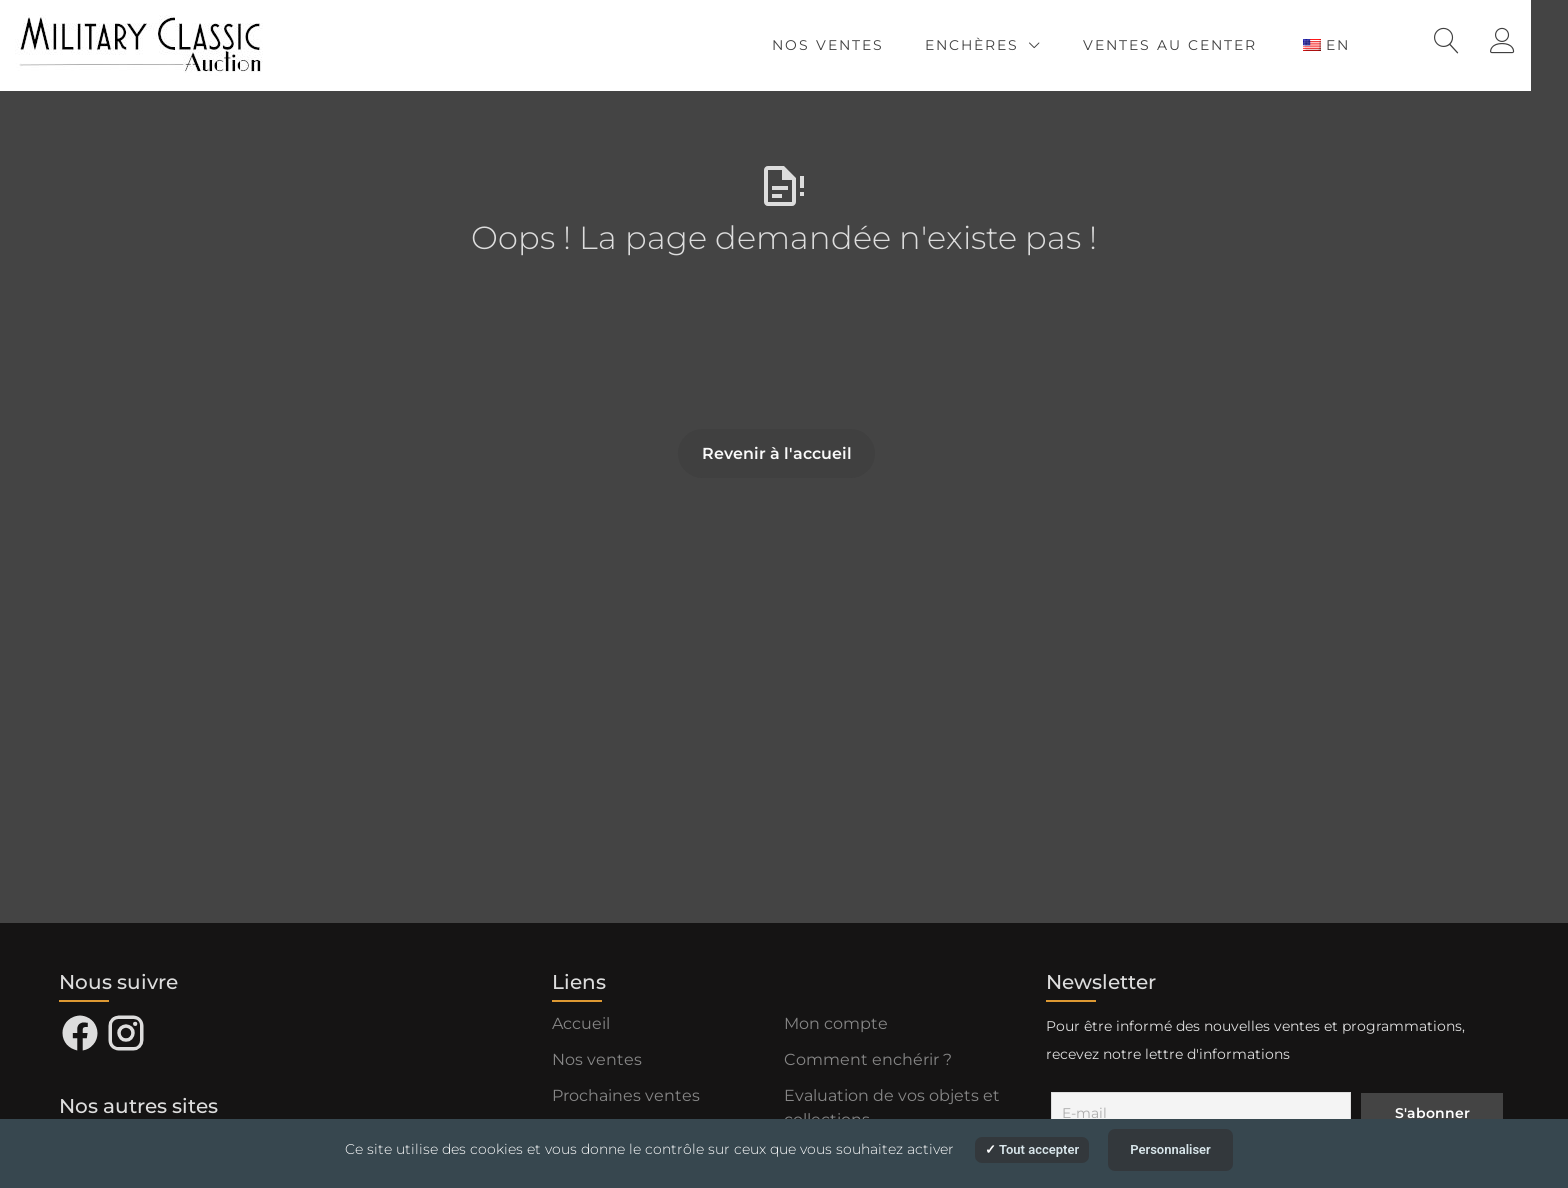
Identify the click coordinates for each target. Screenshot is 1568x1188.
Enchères (1006, 45)
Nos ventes (862, 45)
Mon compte (836, 1023)
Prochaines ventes (626, 1095)
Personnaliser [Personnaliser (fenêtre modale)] (1170, 1149)
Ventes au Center (1204, 45)
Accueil (581, 1023)
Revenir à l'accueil (777, 453)
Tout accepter (1032, 1149)
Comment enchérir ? (868, 1059)
